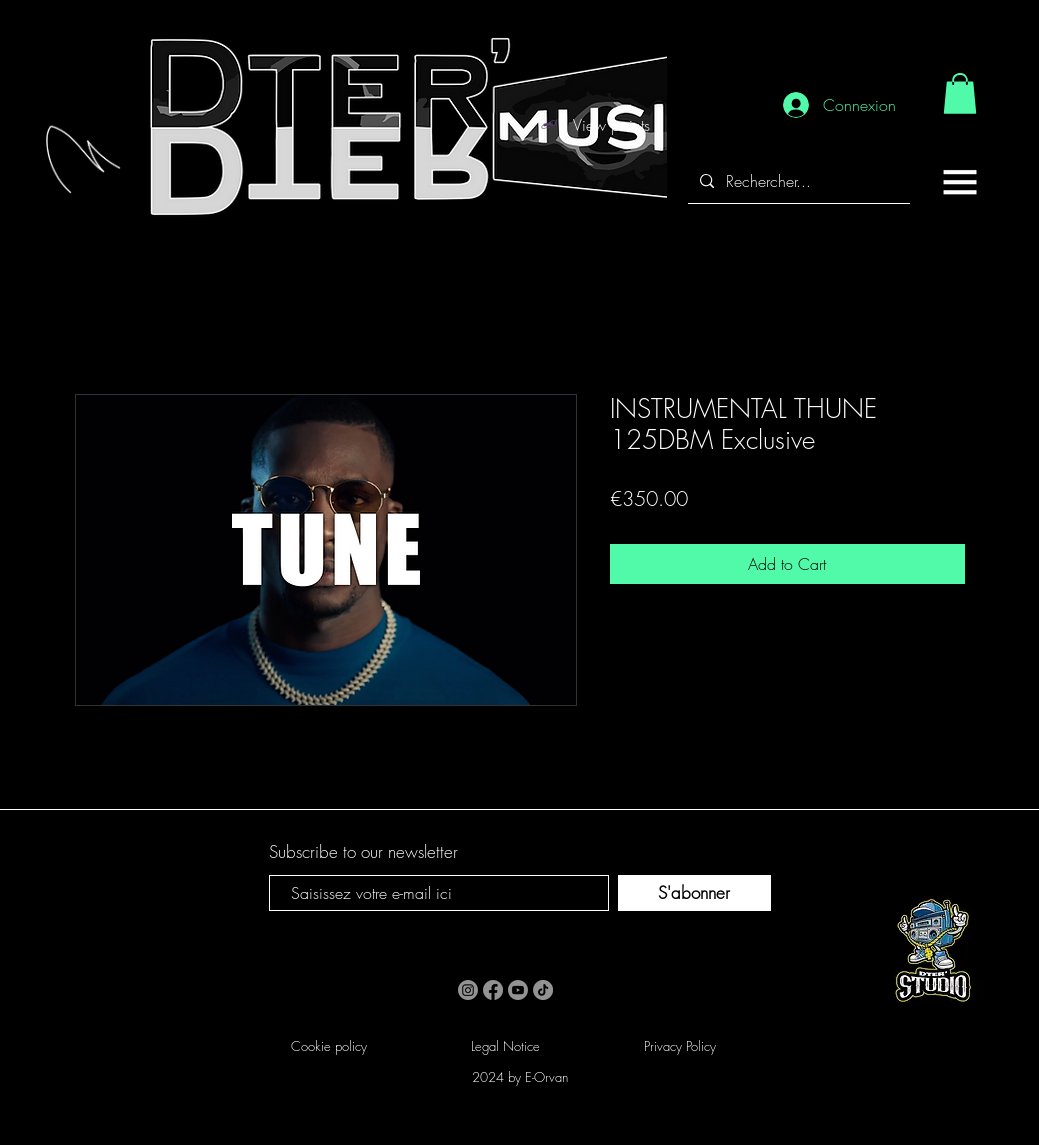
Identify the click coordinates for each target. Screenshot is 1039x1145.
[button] (960, 182)
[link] (960, 93)
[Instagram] (468, 990)
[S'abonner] (694, 893)
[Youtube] (518, 990)
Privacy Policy (680, 1046)
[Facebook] (493, 990)
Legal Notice (505, 1046)
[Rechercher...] (797, 181)
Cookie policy (329, 1046)
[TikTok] (543, 990)
